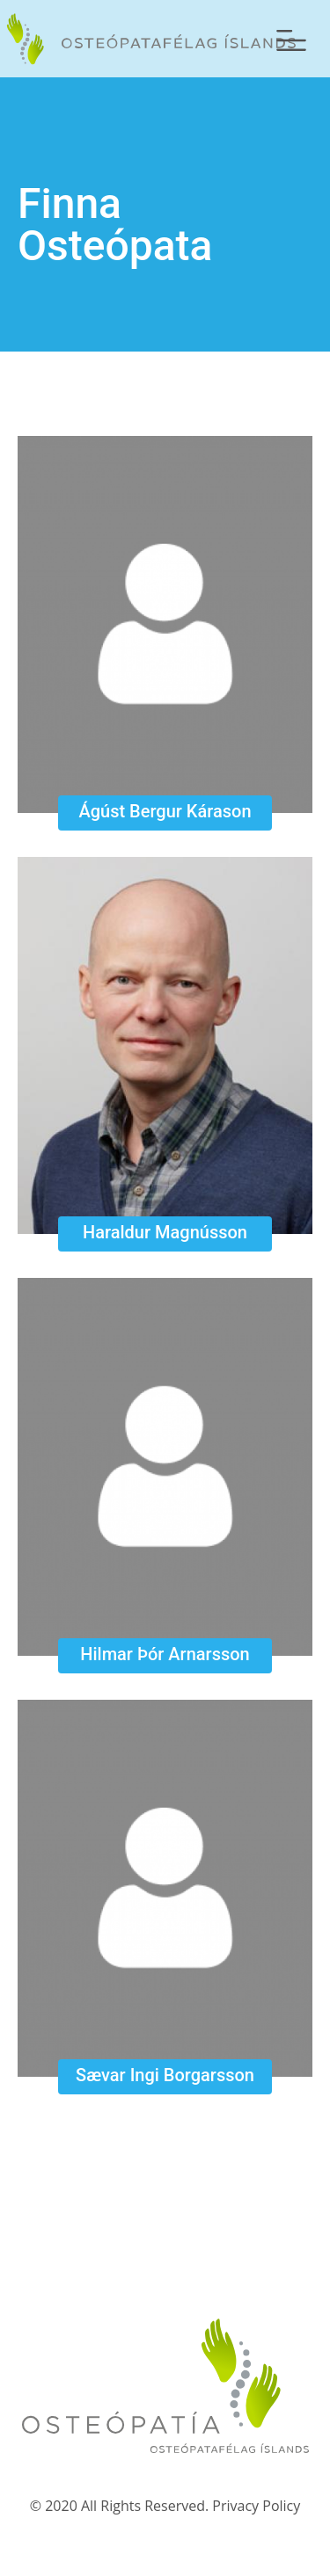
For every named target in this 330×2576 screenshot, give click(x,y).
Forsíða (148, 39)
